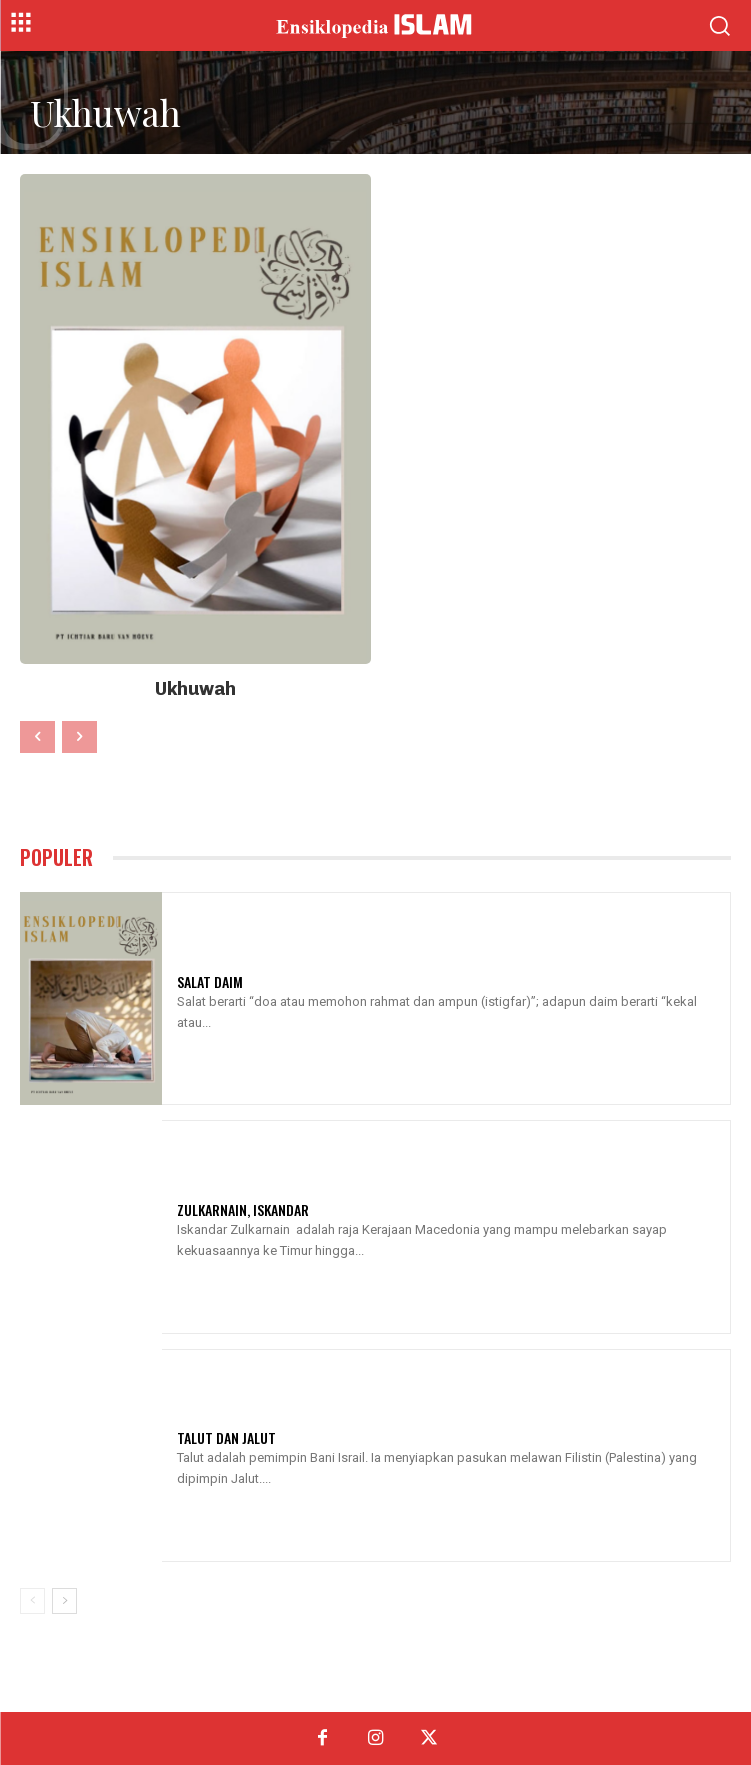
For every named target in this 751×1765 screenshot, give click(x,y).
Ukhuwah (195, 689)
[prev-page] (37, 737)
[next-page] (64, 1601)
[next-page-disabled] (79, 737)
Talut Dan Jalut (226, 1437)
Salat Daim (210, 981)
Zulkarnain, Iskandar (243, 1209)
